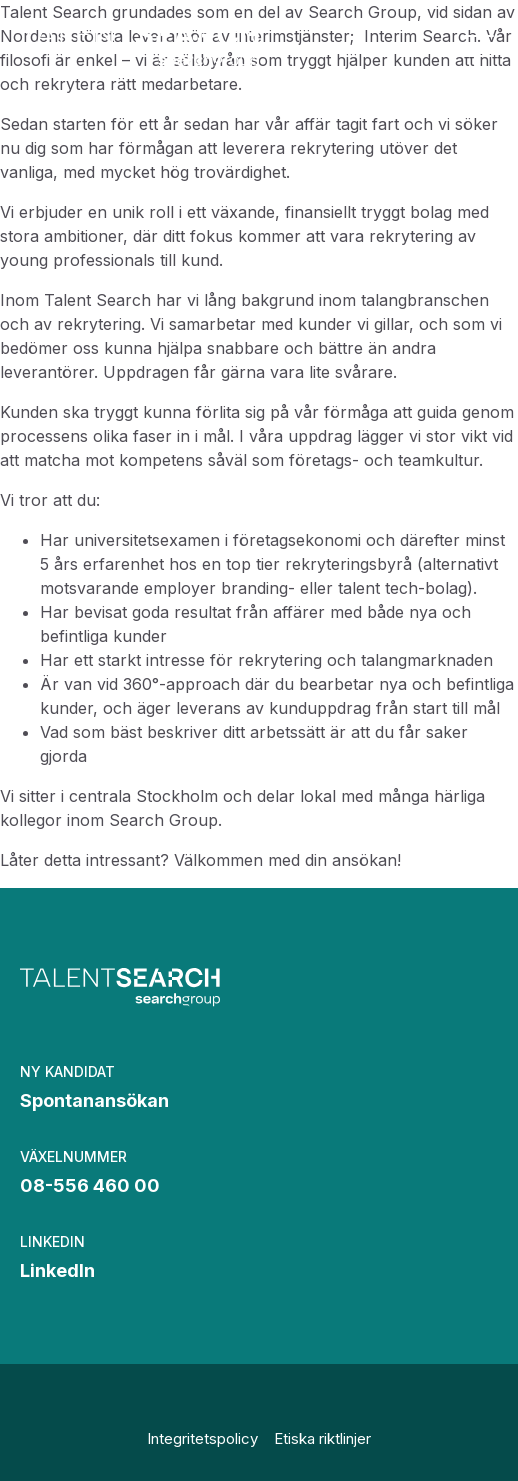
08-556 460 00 (90, 1185)
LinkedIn (57, 1270)
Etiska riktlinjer (322, 1438)
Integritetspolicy (202, 1438)
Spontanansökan (94, 1100)
